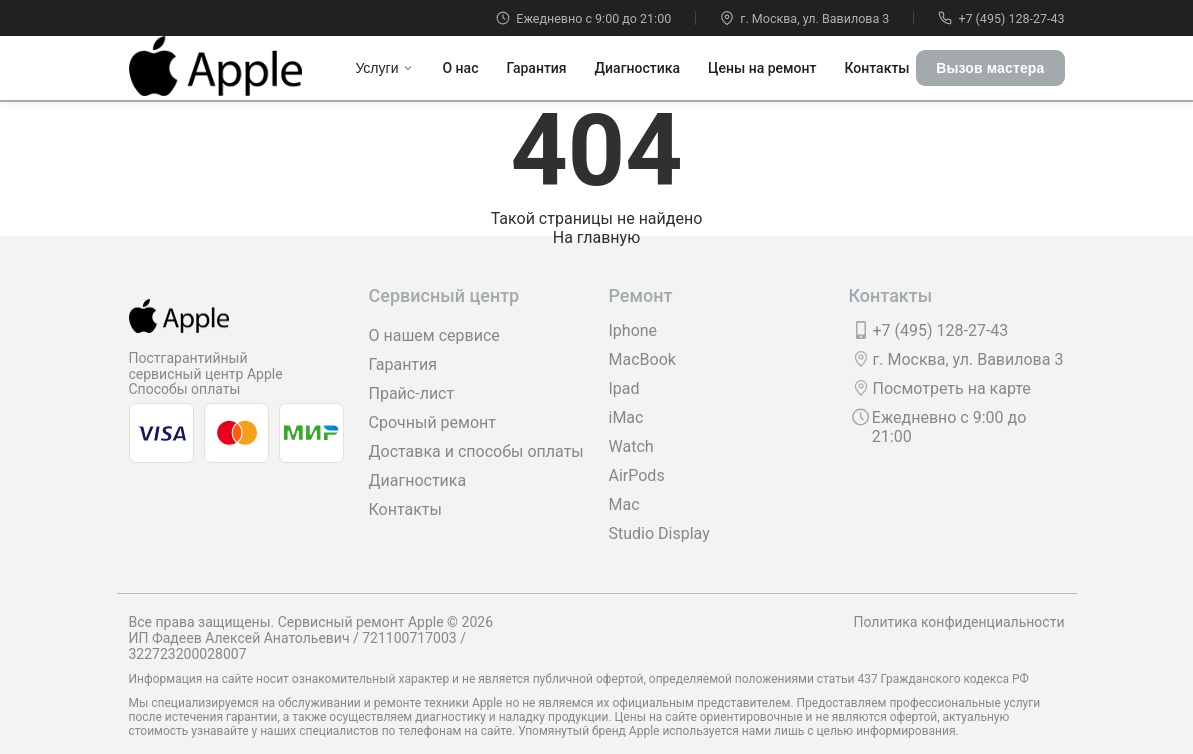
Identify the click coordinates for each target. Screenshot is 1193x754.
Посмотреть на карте (952, 388)
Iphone (633, 330)
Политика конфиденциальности (958, 622)
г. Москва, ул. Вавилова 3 (804, 18)
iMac (626, 417)
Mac (624, 504)
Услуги (384, 68)
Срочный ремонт (432, 422)
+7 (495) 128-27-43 (1001, 18)
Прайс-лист (412, 393)
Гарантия (536, 68)
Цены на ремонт (762, 68)
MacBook (642, 359)
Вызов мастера (990, 68)
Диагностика (637, 68)
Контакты (876, 68)
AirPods (637, 475)
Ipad (624, 388)
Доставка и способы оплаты (476, 451)
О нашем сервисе (434, 335)
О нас (460, 68)
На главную (596, 237)
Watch (631, 446)
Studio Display (659, 533)
